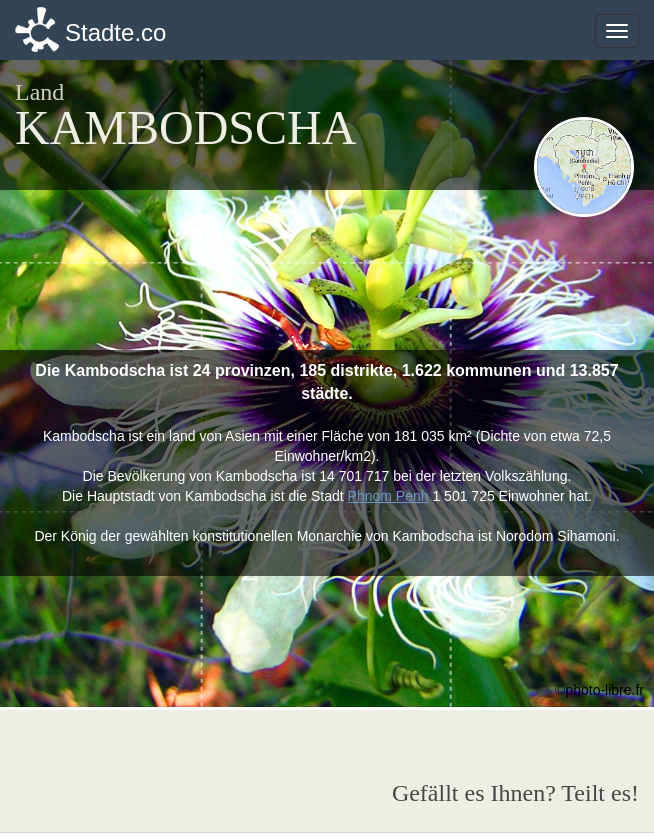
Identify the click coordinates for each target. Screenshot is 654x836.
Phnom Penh (388, 496)
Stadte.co (115, 32)
